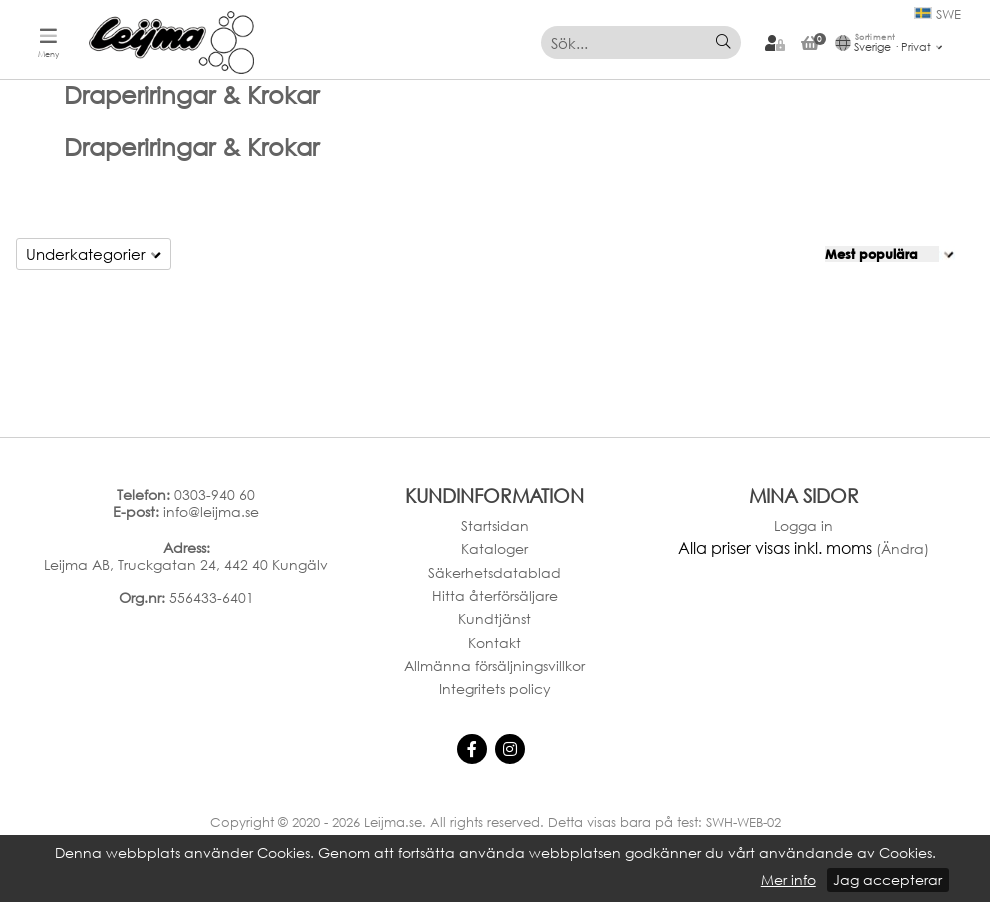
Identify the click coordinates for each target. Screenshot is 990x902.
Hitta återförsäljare (495, 595)
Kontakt (494, 642)
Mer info (788, 880)
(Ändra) (902, 548)
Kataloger (494, 548)
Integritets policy (495, 688)
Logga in (803, 525)
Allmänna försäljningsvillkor (494, 665)
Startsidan (495, 525)
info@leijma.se (211, 511)
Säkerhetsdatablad (494, 572)
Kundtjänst (494, 618)
